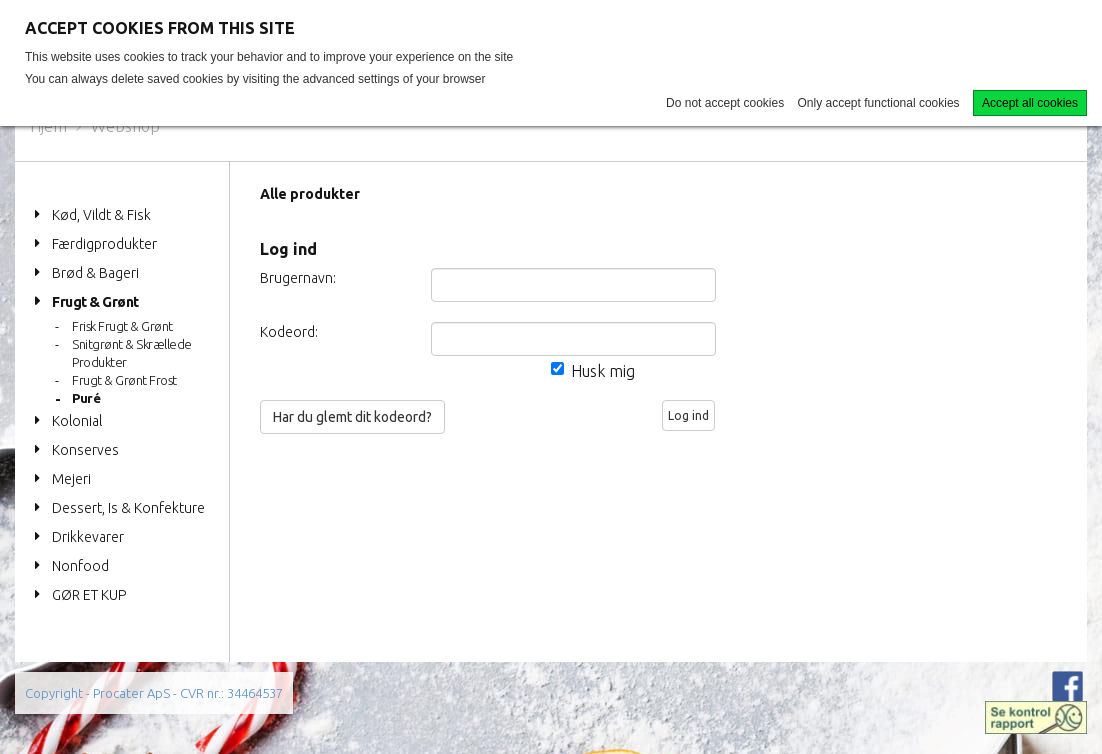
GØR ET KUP (89, 595)
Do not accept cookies (725, 103)
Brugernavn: (297, 278)
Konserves (85, 450)
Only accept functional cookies (879, 103)
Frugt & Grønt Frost (124, 380)
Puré (86, 398)
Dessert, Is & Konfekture (128, 508)
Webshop (125, 126)
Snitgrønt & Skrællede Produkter (132, 353)
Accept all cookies (1030, 103)
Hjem (48, 126)
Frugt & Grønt (95, 302)
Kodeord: (289, 332)
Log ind (688, 415)
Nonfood (80, 566)
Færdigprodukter (104, 244)
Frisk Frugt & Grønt (122, 326)
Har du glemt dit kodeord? (352, 417)
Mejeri (71, 479)
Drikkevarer (88, 537)
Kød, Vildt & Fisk (101, 215)
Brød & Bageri (95, 273)
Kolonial (77, 421)
